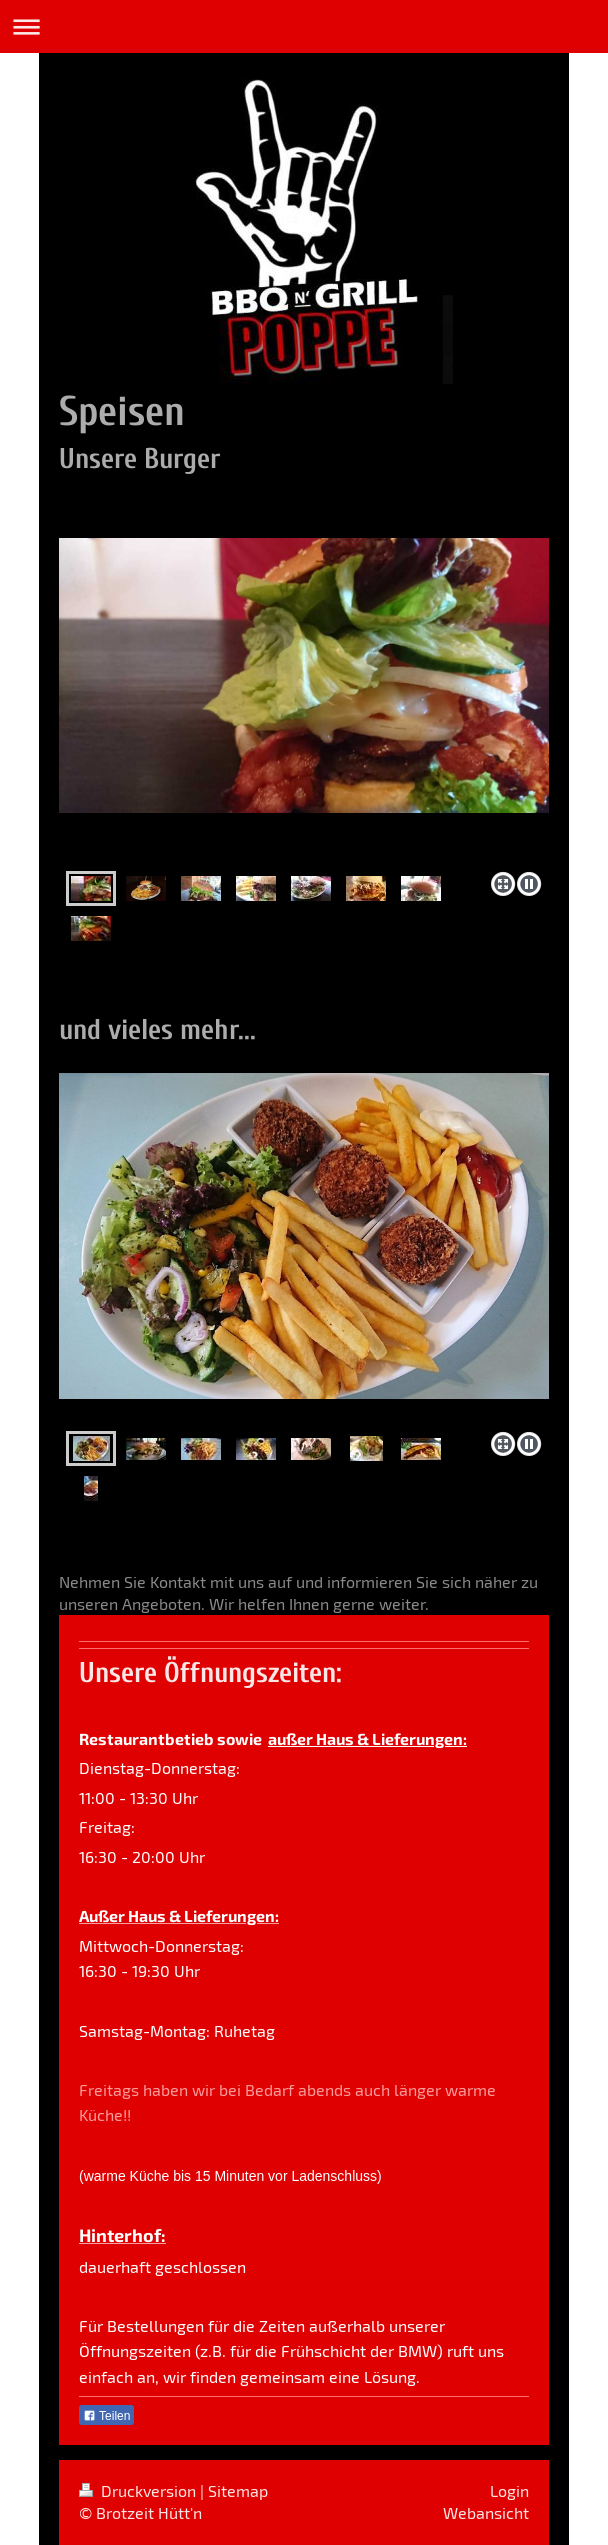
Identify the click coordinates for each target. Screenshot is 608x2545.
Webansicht (486, 2512)
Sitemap (238, 2490)
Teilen (106, 2416)
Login (509, 2490)
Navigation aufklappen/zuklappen (304, 26)
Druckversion (139, 2490)
